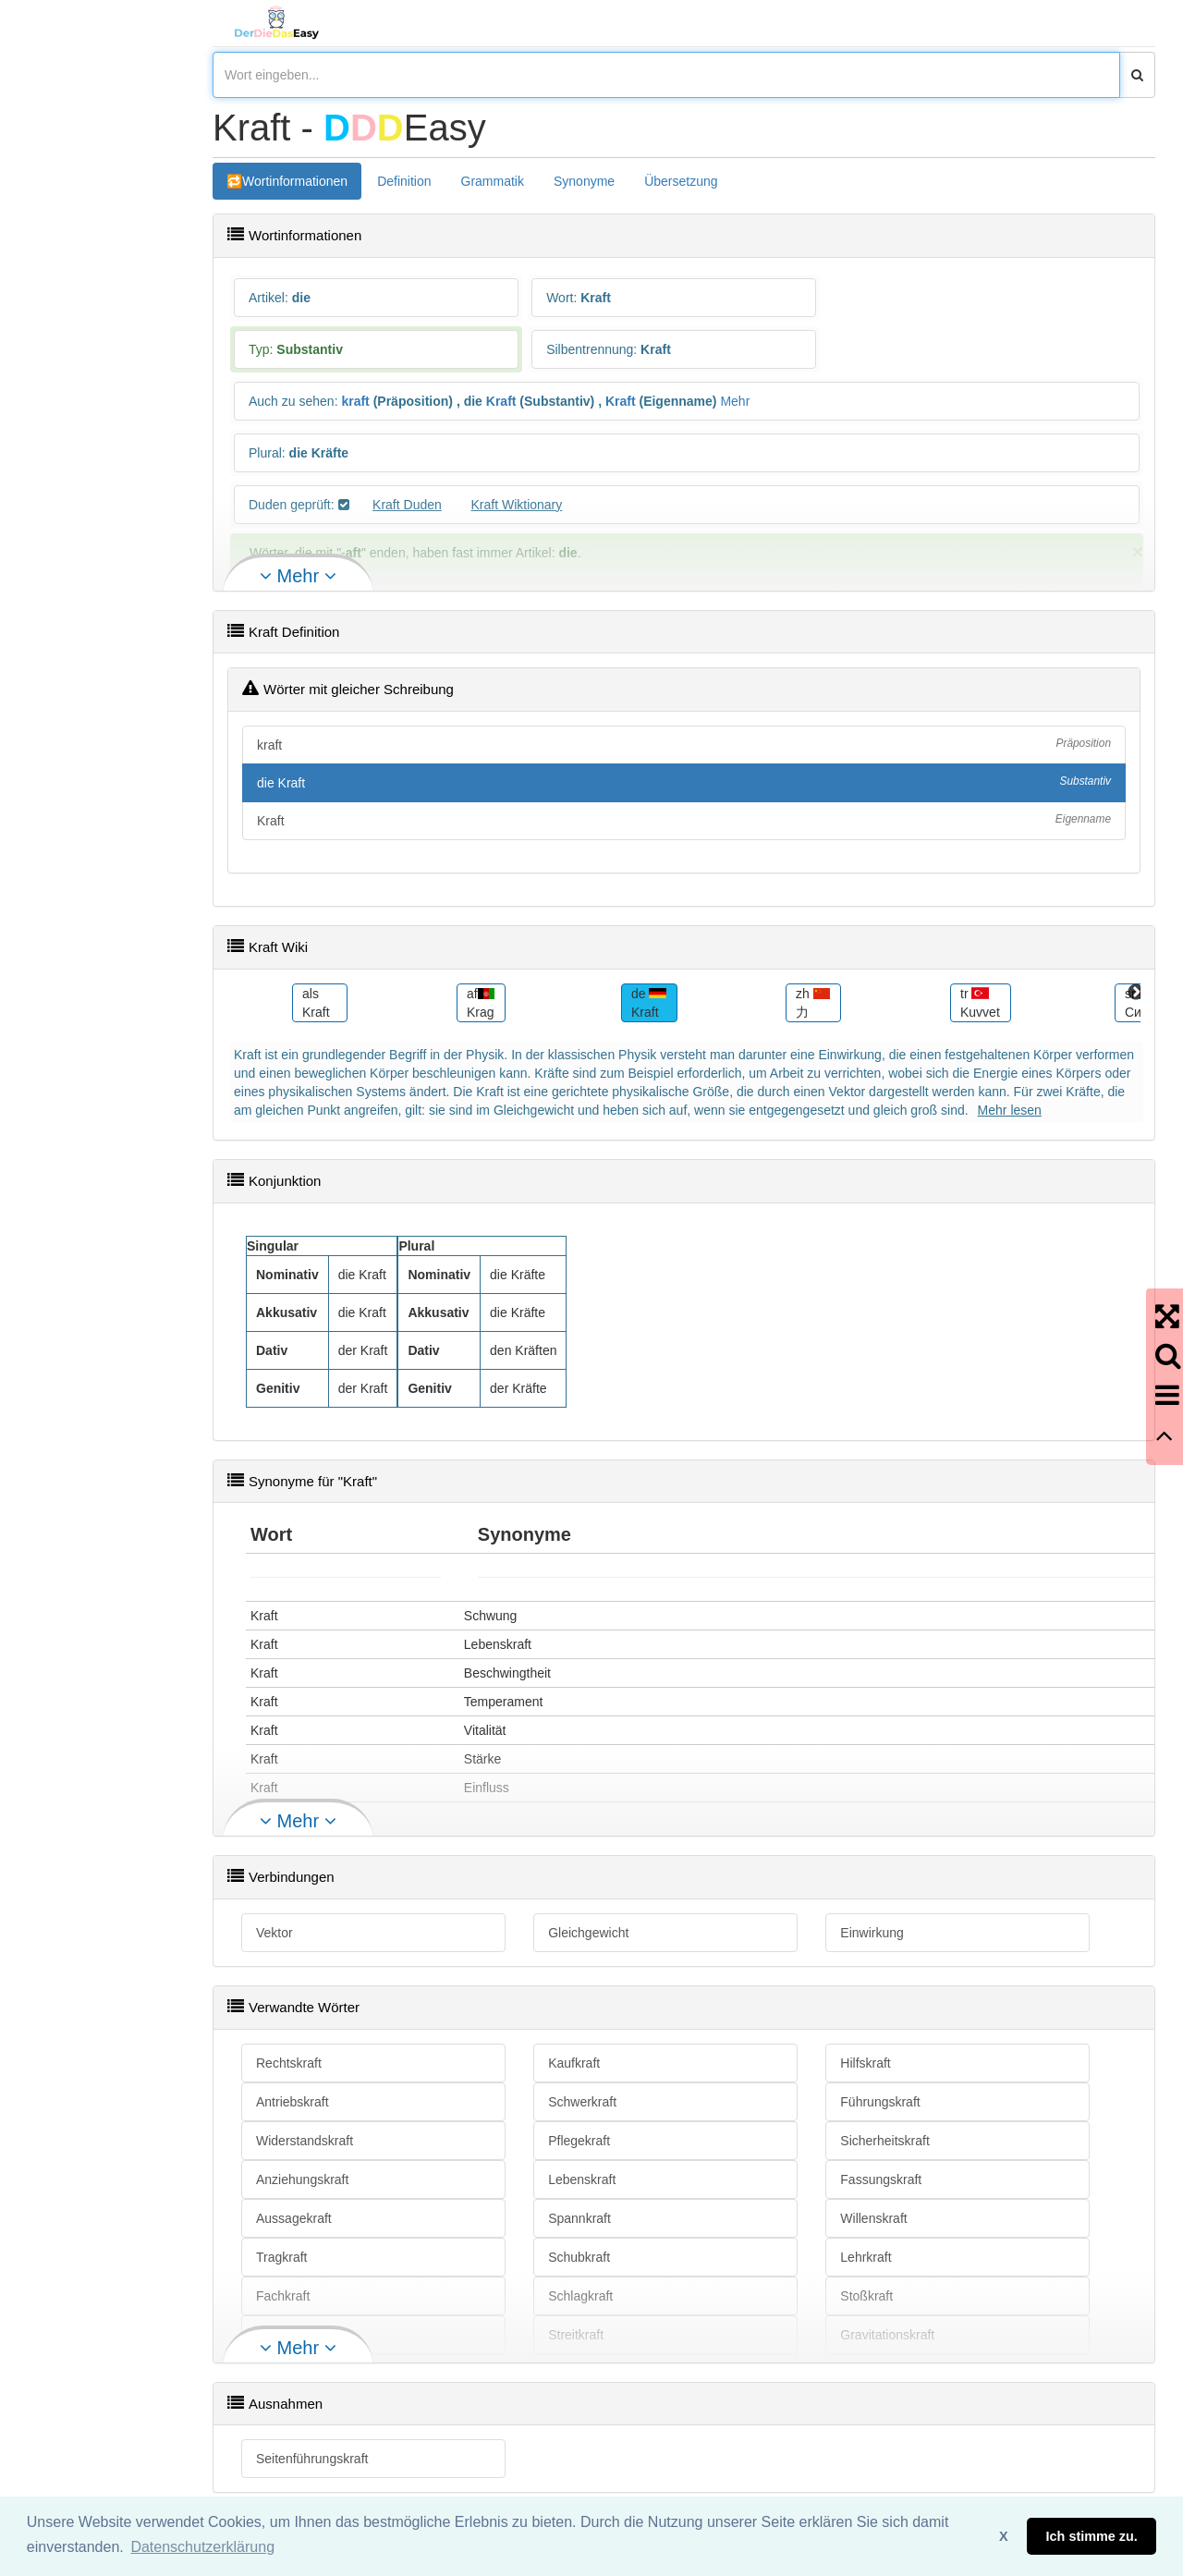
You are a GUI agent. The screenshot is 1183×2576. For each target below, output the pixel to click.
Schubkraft (579, 2257)
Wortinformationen (295, 181)
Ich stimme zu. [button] (1092, 2536)
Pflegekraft (579, 2140)
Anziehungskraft (302, 2179)
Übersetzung (680, 181)
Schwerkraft (582, 2101)
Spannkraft (579, 2218)
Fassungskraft (880, 2179)
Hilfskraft (865, 2063)
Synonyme (584, 181)
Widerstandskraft (304, 2140)
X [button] (1003, 2536)
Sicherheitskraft (884, 2140)
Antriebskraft (292, 2101)
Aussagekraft (294, 2218)
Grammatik (492, 181)
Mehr (735, 401)
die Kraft (684, 782)
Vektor (274, 1932)
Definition (404, 181)
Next (1136, 992)
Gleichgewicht (588, 1932)
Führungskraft (880, 2101)
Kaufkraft (574, 2063)
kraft (355, 401)
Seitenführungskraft (312, 2458)
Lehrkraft (865, 2257)
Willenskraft (873, 2218)
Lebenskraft (582, 2179)
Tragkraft (282, 2257)
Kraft (501, 401)
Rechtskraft (289, 2063)
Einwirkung (871, 1932)
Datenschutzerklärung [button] (202, 2547)
